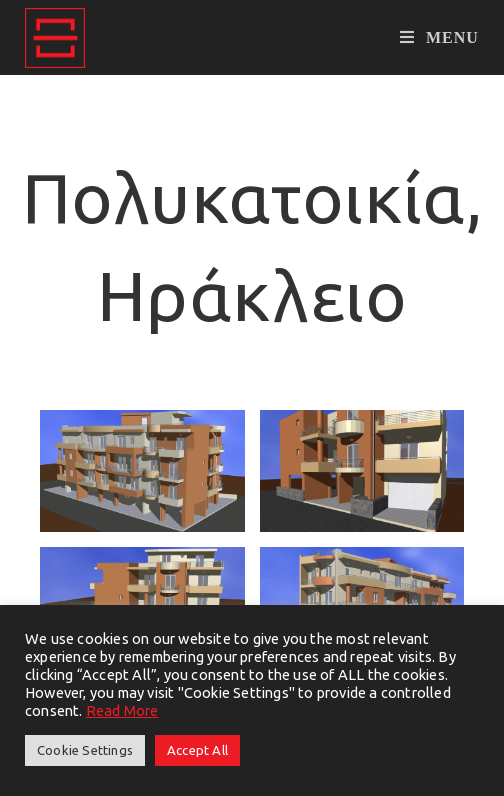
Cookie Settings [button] (85, 750)
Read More (122, 710)
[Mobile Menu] (439, 37)
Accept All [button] (197, 750)
